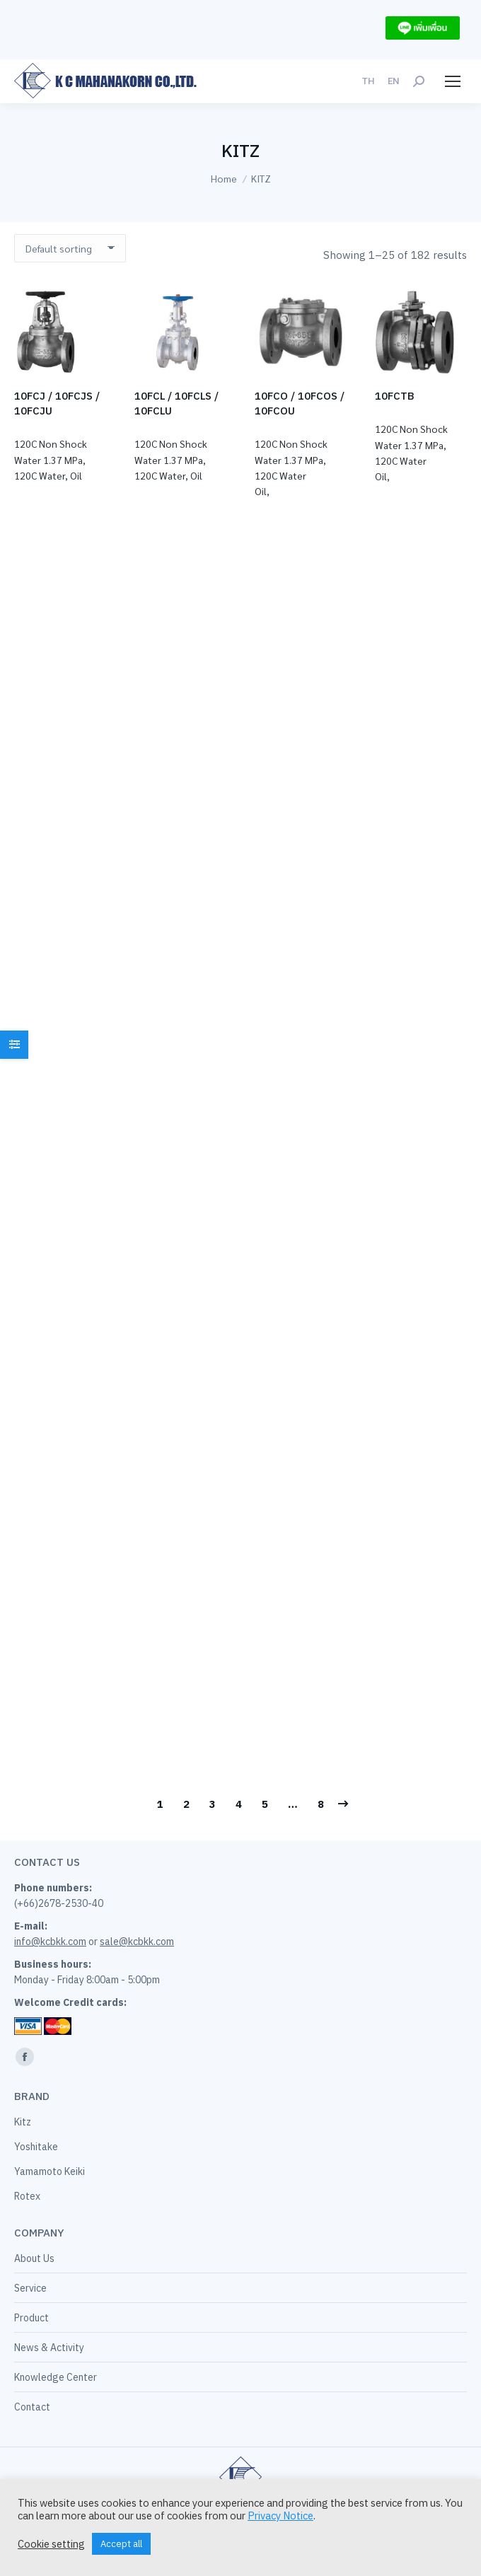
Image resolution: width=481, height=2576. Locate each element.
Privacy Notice (280, 2515)
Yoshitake (36, 2146)
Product (31, 2317)
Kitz (22, 2122)
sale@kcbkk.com (137, 1941)
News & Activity (49, 2347)
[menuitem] (368, 81)
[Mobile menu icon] (453, 81)
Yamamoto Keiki (49, 2171)
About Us (34, 2258)
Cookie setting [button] (51, 2544)
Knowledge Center (55, 2377)
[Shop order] (70, 248)
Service (30, 2288)
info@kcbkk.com (50, 1941)
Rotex (27, 2196)
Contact (32, 2407)
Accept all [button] (121, 2544)
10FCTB (395, 395)
